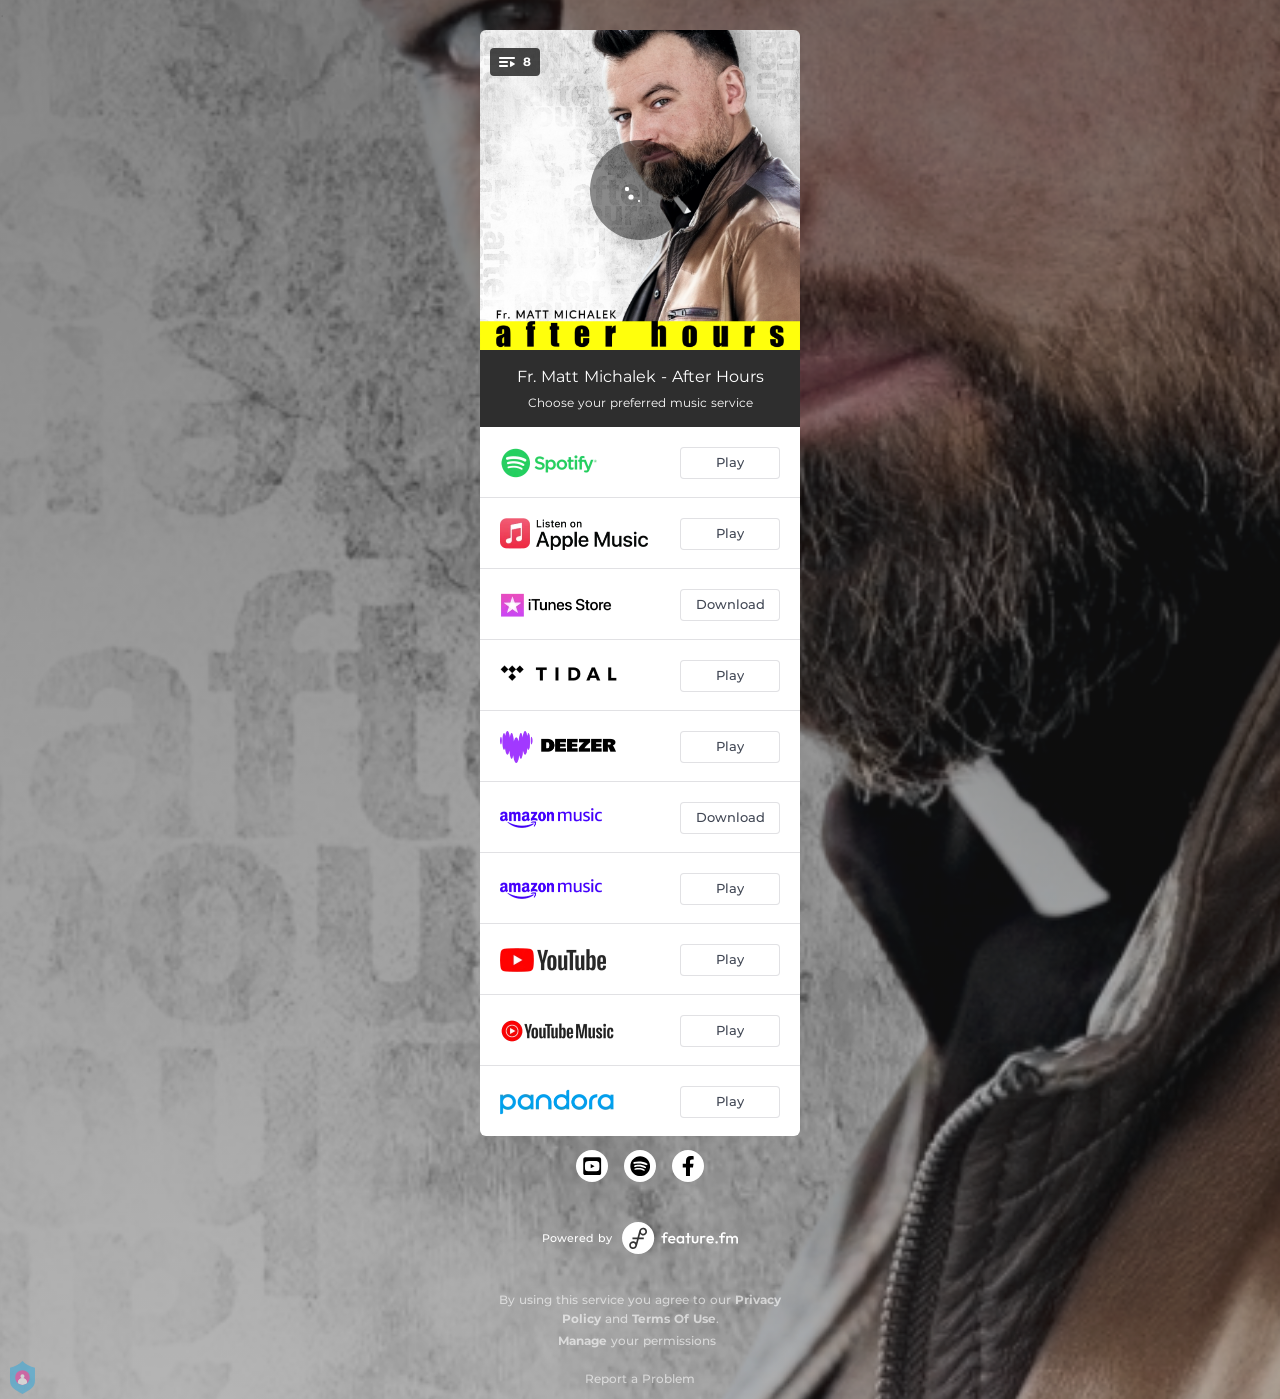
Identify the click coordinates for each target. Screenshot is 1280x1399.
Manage (582, 1340)
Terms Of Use (674, 1318)
